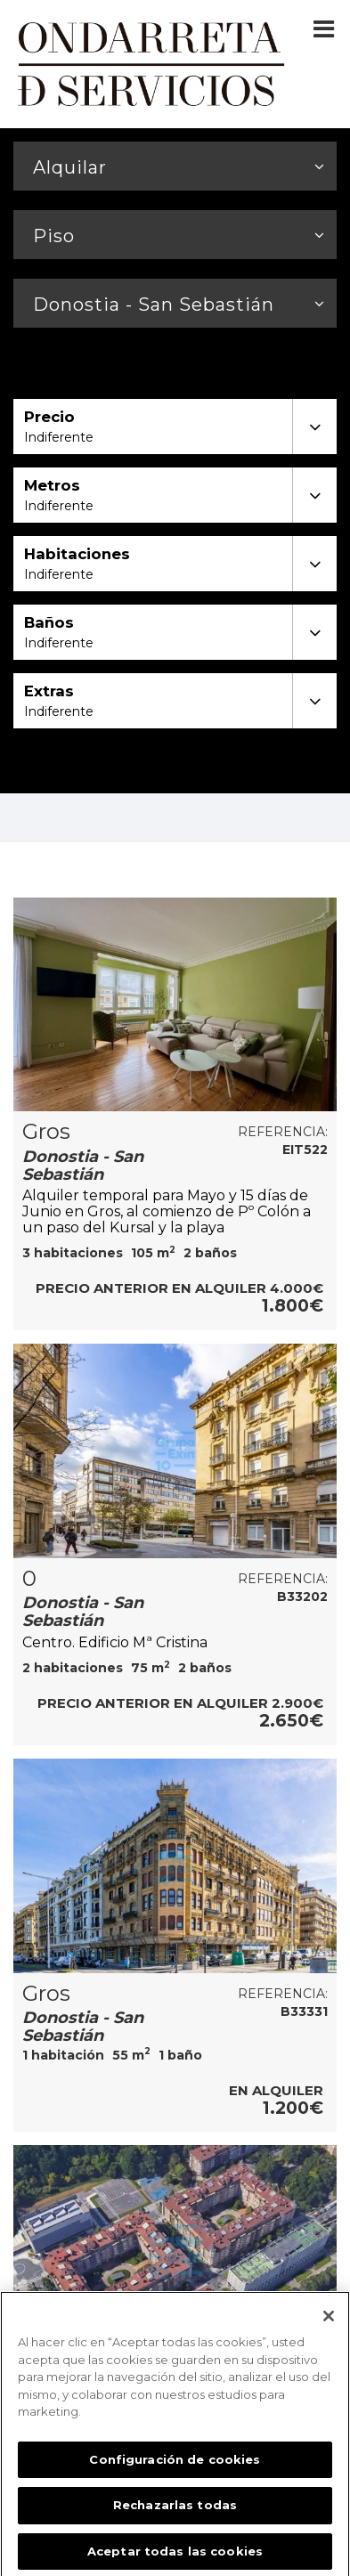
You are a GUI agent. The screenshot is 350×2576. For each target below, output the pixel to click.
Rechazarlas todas (175, 2512)
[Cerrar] (328, 2323)
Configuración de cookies (174, 2466)
